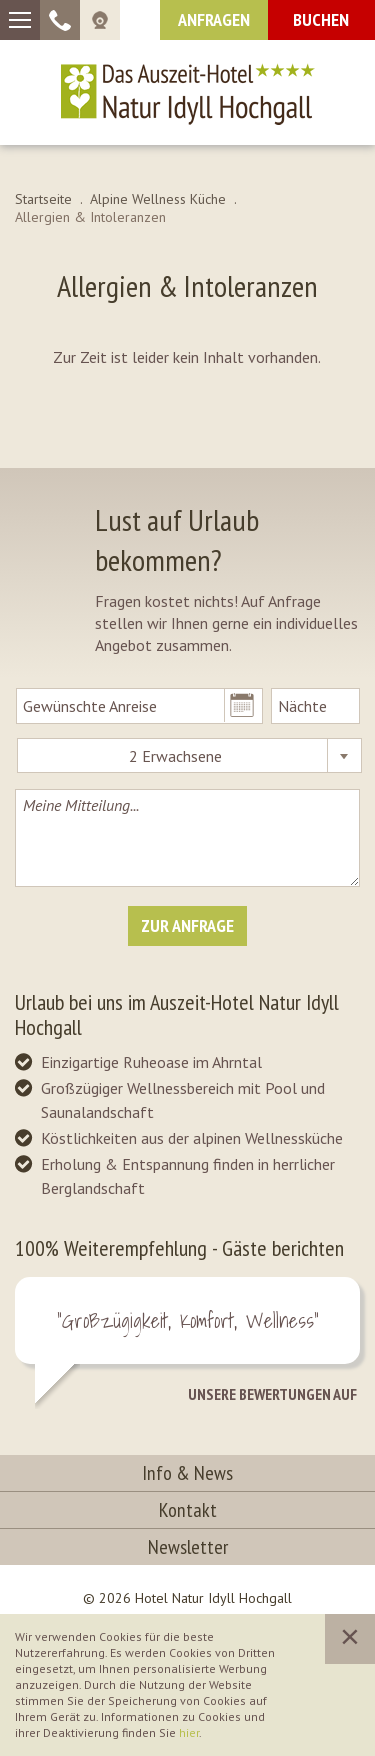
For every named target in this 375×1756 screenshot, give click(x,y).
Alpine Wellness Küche (158, 199)
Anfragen (214, 19)
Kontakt (188, 1510)
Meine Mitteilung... (187, 838)
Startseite (43, 199)
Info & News (187, 1473)
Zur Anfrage (187, 925)
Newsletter (188, 1547)
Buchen (321, 19)
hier (189, 1732)
